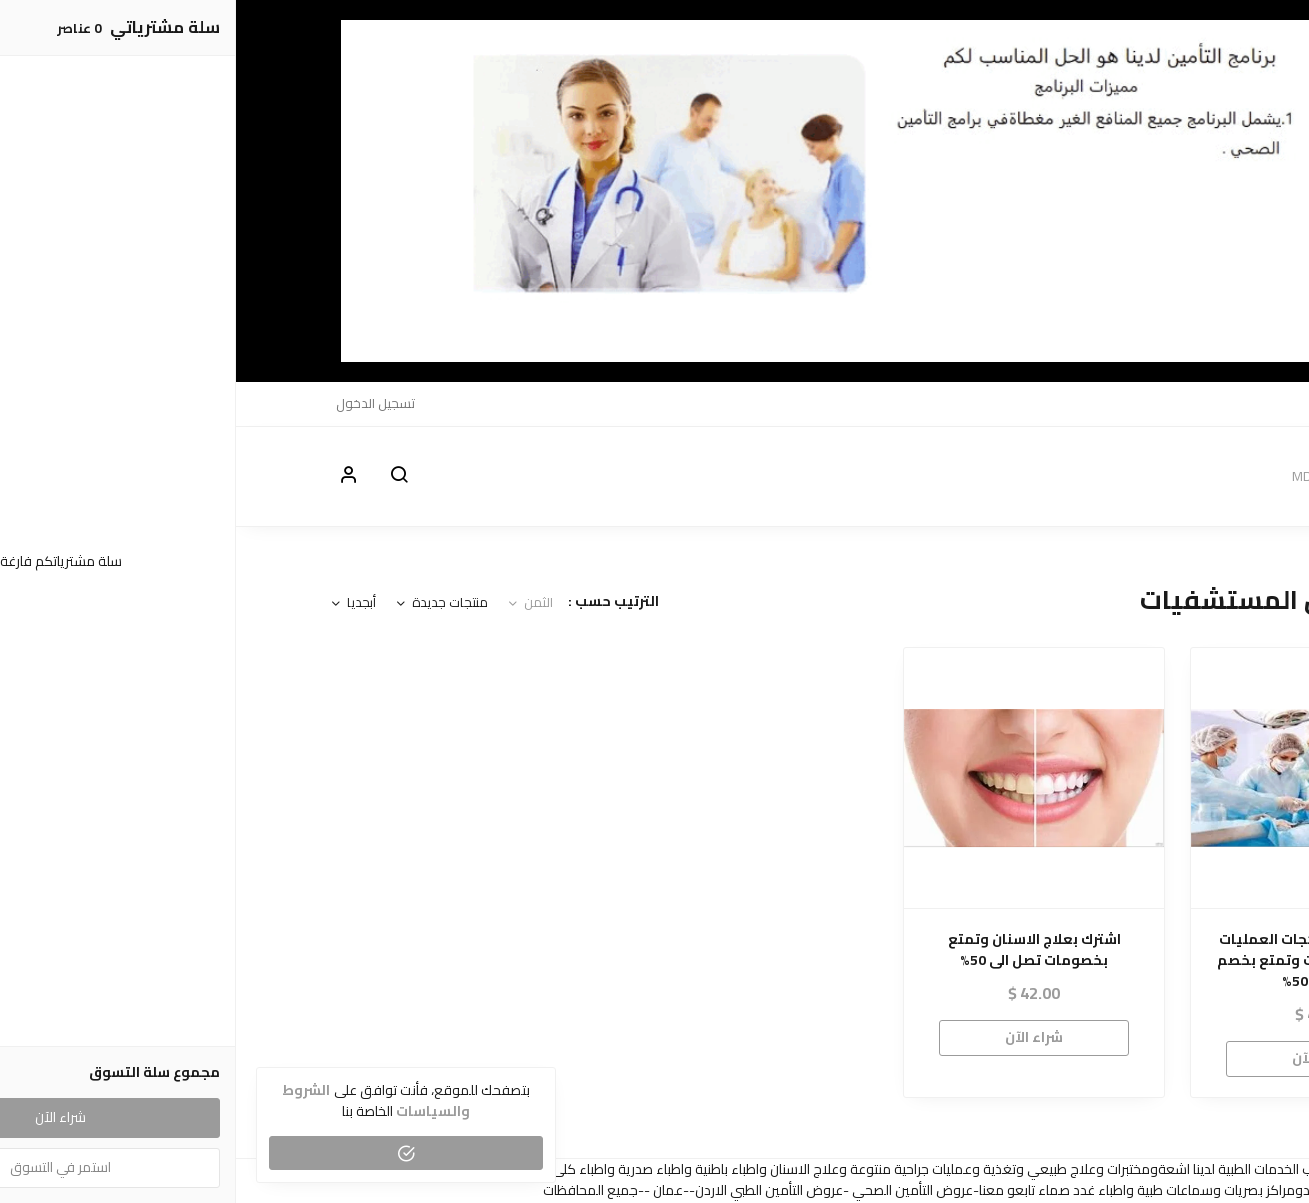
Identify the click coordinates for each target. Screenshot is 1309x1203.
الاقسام (1144, 403)
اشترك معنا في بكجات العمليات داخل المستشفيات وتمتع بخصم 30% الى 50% (1085, 960)
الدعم (1093, 403)
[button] (163, 476)
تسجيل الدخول (139, 403)
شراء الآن (1085, 1058)
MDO (1195, 403)
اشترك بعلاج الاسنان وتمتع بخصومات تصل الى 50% (798, 950)
